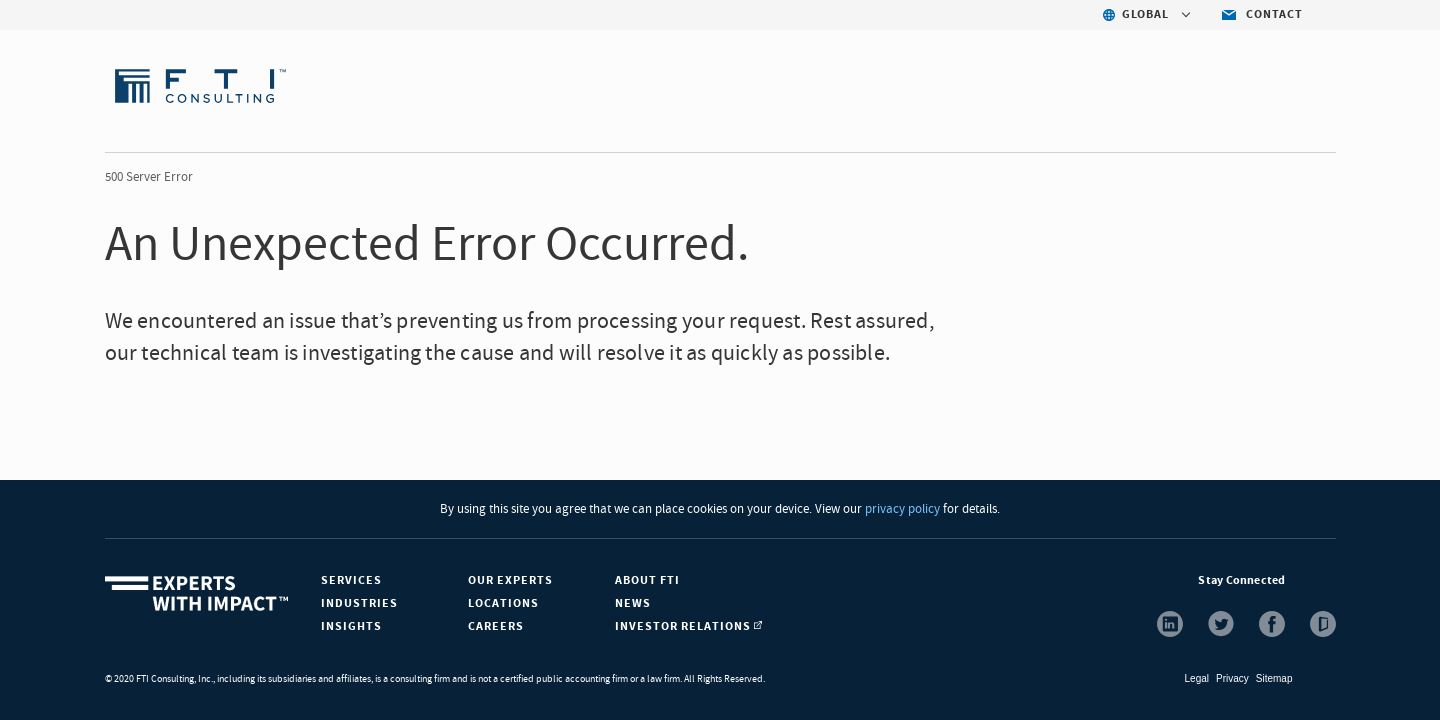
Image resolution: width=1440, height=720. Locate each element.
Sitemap (1274, 678)
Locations (503, 603)
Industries (359, 603)
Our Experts (510, 580)
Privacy (1232, 678)
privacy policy (901, 509)
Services (351, 580)
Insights (351, 626)
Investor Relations (688, 626)
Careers (496, 626)
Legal (1197, 678)
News (633, 603)
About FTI (647, 580)
